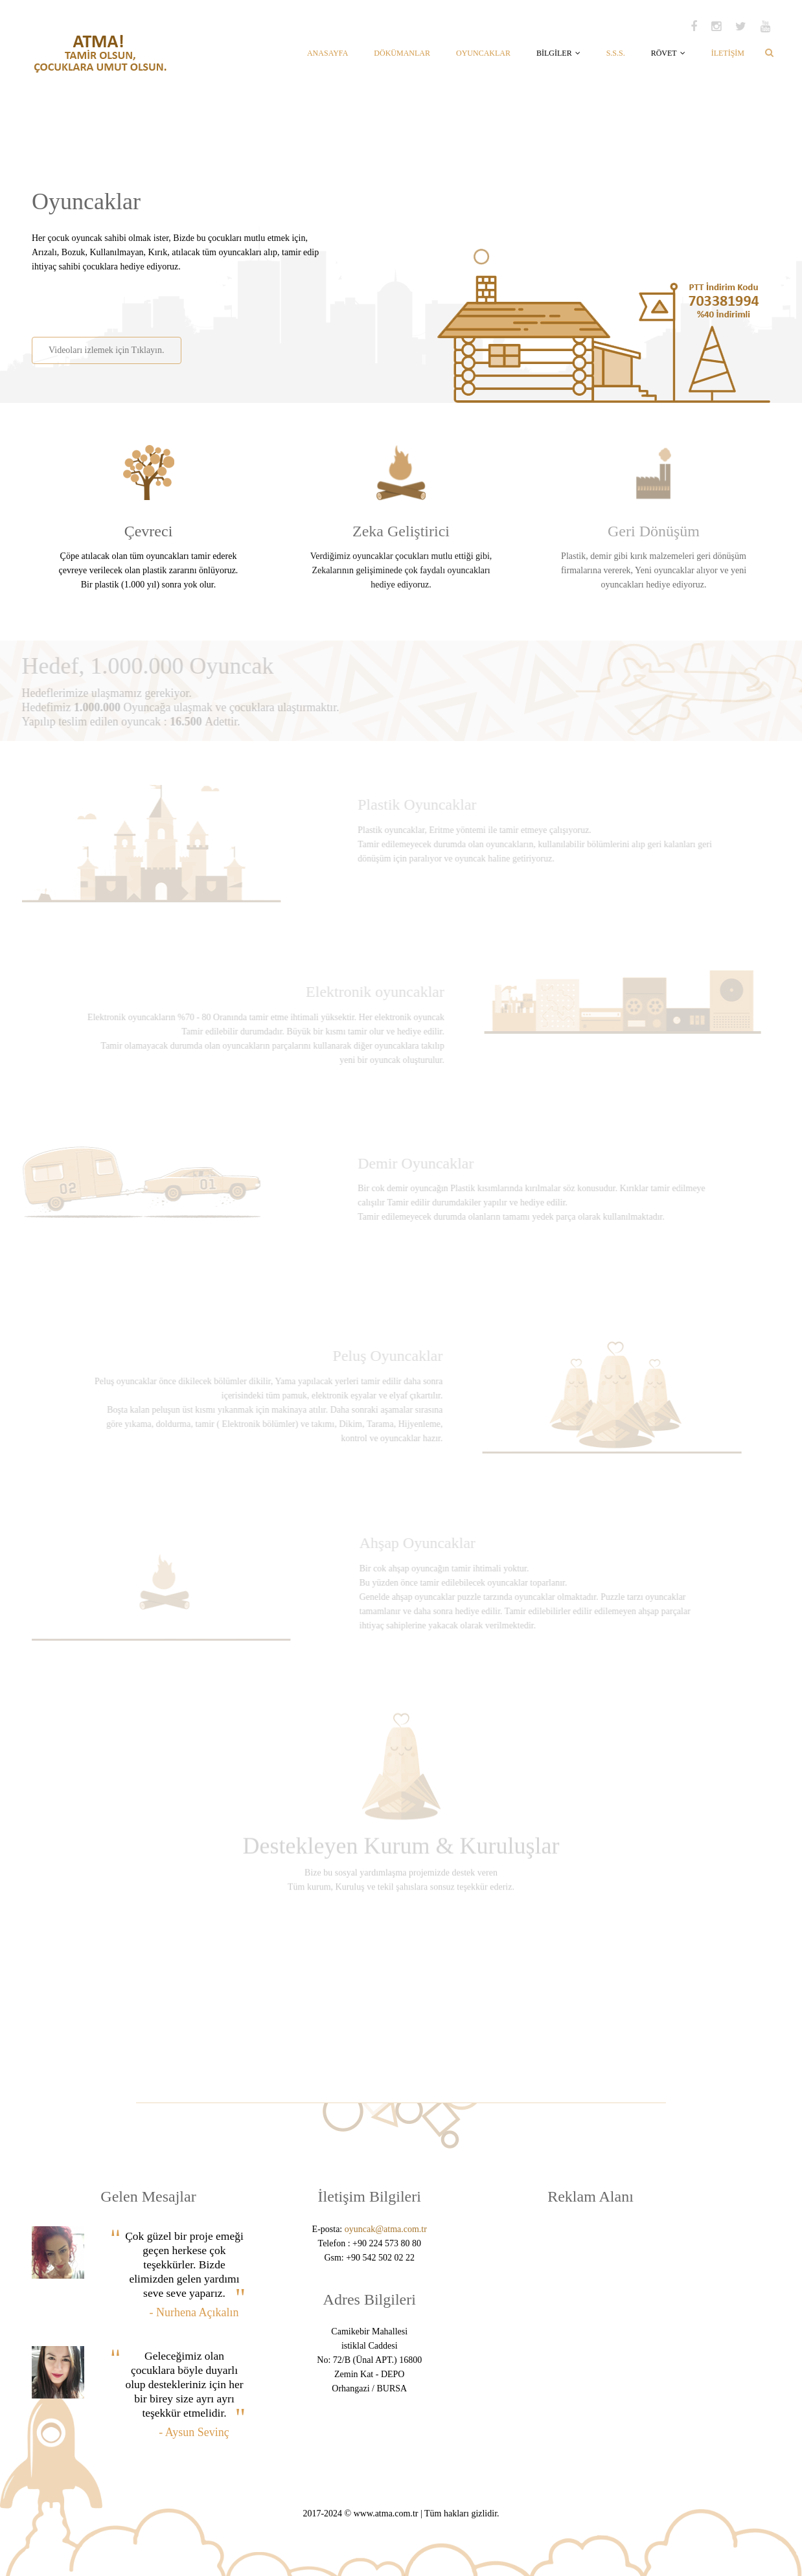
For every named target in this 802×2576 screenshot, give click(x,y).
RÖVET (668, 53)
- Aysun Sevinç (194, 2432)
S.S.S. (615, 53)
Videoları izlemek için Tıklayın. (106, 350)
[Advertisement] (182, 299)
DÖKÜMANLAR (402, 53)
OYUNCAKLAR (483, 53)
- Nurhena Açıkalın (194, 2312)
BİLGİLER (558, 53)
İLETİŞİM (727, 53)
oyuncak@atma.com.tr (386, 2229)
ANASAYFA (327, 53)
